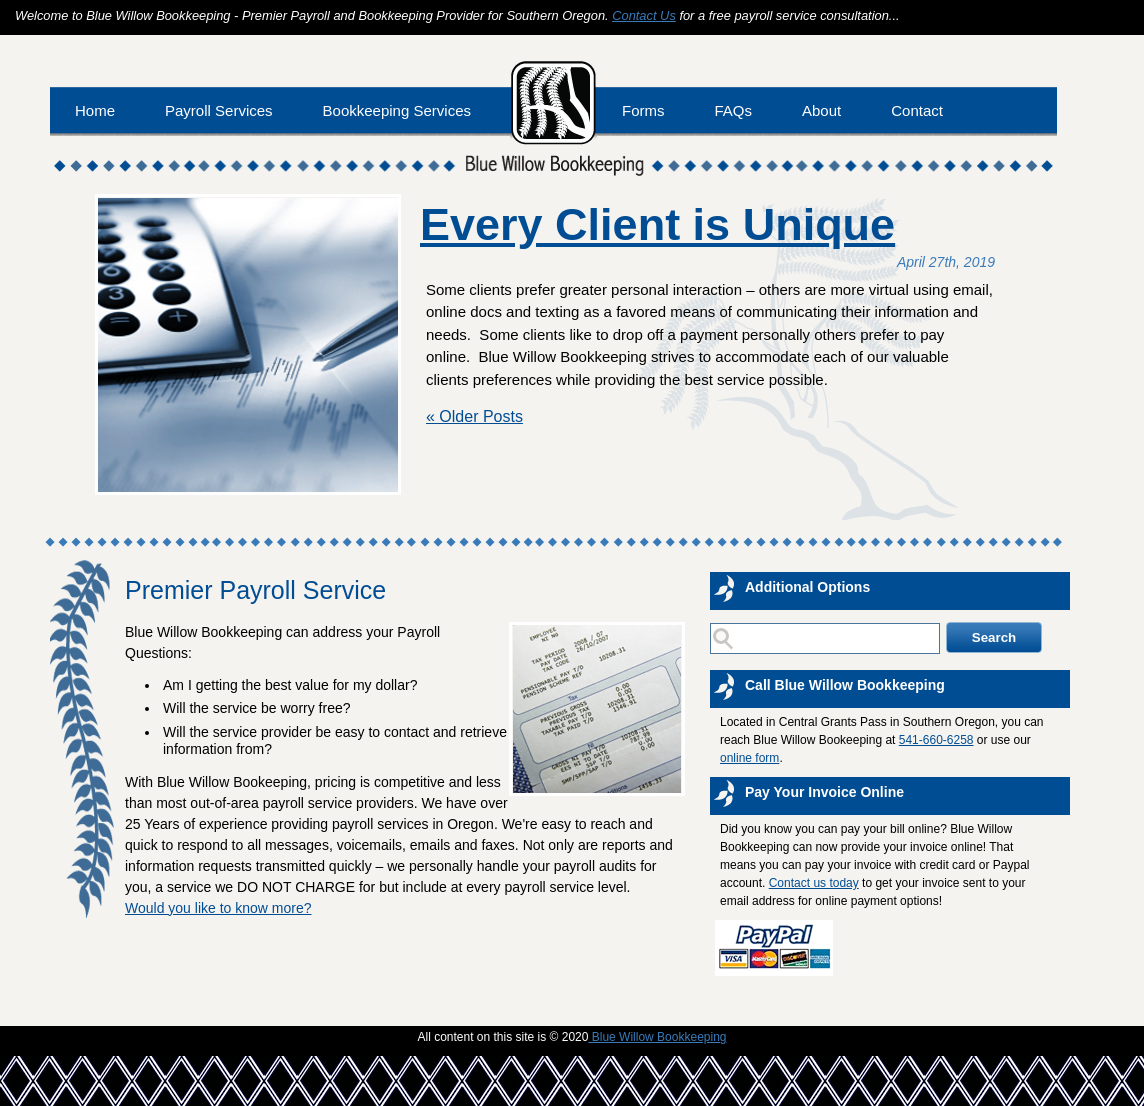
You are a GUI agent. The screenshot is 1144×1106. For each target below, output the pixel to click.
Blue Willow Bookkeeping (657, 1037)
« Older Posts (474, 416)
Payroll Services (219, 110)
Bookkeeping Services (397, 110)
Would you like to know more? (218, 908)
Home (95, 110)
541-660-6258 (936, 740)
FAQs (734, 110)
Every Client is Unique (657, 224)
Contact (917, 110)
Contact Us (644, 15)
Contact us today (814, 883)
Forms (643, 110)
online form (749, 758)
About (821, 110)
